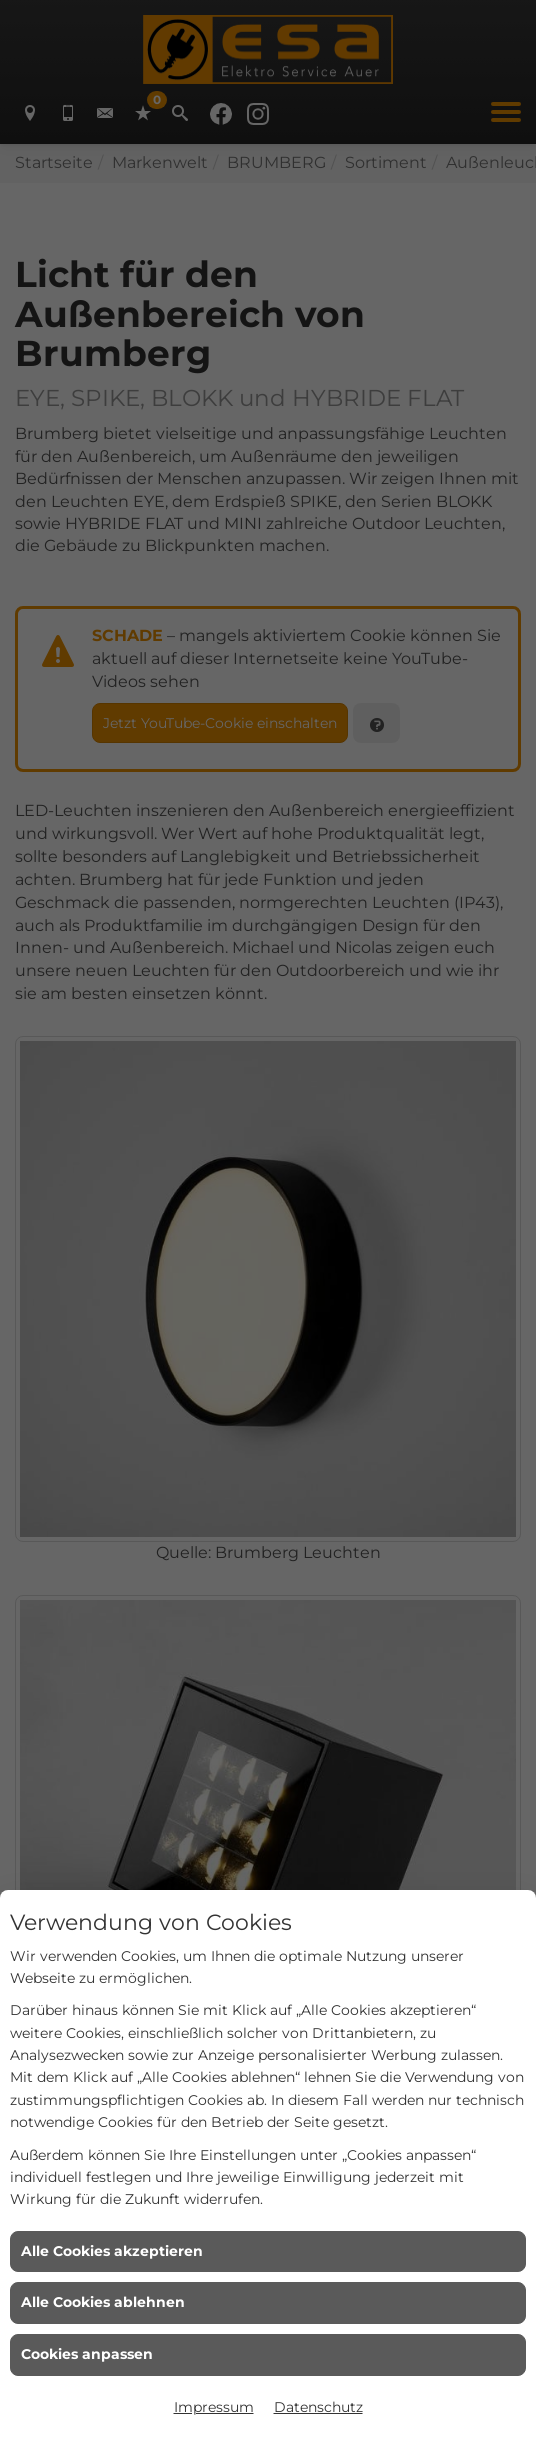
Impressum (214, 2407)
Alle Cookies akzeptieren (112, 2251)
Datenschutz (318, 2407)
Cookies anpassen (87, 2354)
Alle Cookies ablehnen (103, 2302)
